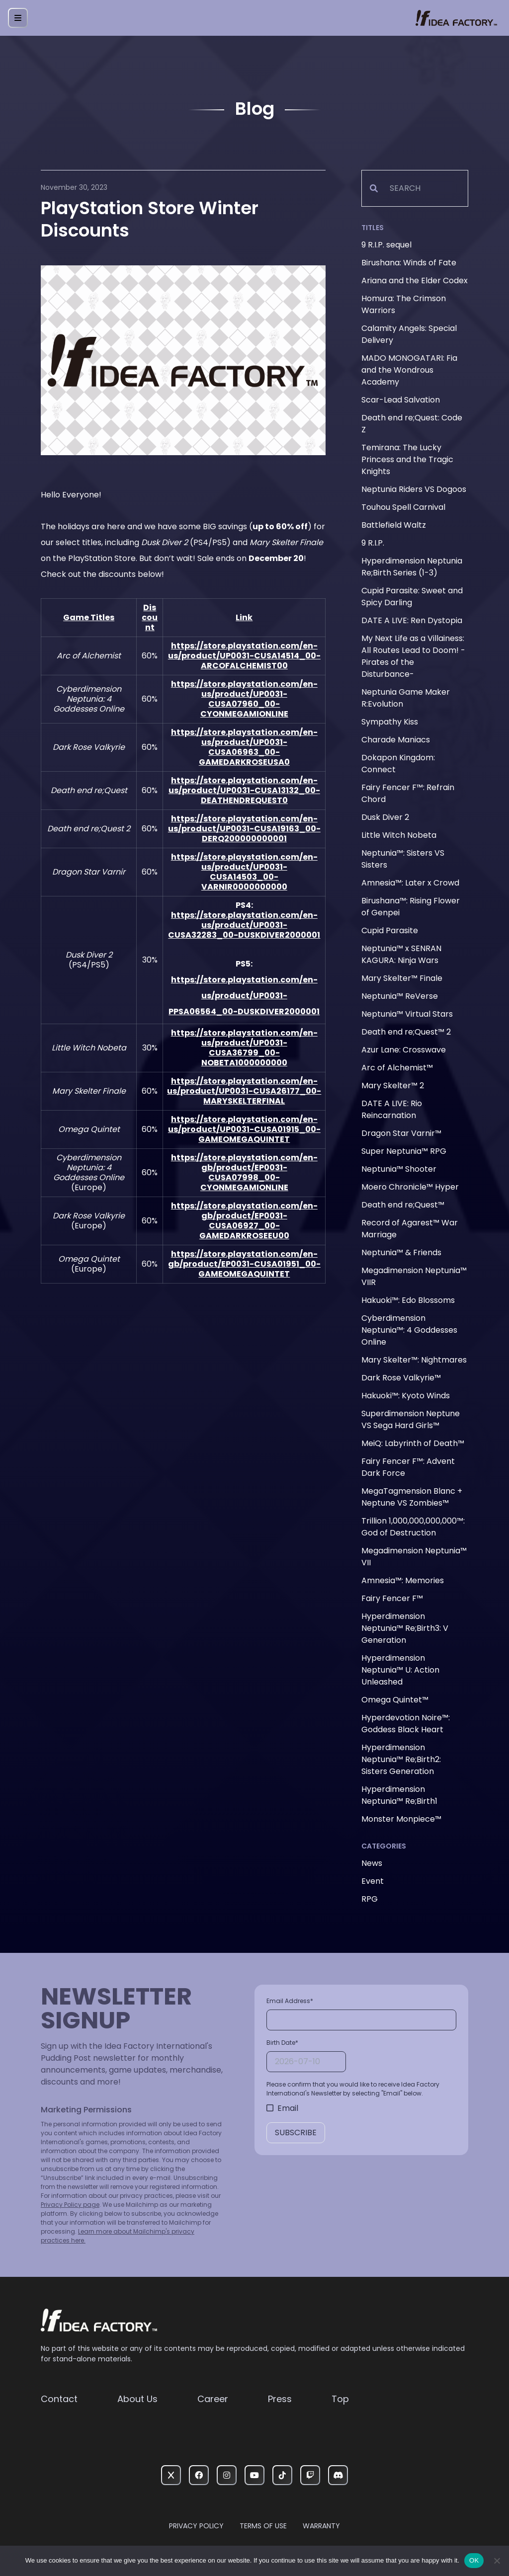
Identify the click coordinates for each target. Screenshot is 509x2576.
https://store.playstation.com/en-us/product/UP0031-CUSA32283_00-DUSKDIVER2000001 (244, 925)
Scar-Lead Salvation (400, 399)
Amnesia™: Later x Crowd (410, 882)
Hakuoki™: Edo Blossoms (408, 1300)
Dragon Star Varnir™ (401, 1133)
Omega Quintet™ (394, 1699)
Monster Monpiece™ (401, 1819)
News (371, 1863)
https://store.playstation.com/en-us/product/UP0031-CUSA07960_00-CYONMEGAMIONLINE (244, 699)
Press (280, 2399)
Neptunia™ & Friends (401, 1252)
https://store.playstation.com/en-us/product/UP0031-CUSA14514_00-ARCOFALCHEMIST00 (244, 655)
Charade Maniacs (395, 739)
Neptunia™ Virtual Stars (407, 1014)
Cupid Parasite (389, 930)
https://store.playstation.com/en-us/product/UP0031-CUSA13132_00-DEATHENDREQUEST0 (244, 790)
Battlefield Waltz (393, 525)
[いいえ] (497, 2561)
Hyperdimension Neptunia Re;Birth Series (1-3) (411, 566)
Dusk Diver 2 (385, 817)
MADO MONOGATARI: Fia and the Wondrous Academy (409, 370)
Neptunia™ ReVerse (399, 996)
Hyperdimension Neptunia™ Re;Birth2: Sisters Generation (401, 1759)
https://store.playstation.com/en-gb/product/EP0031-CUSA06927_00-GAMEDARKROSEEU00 (244, 1220)
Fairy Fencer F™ (392, 1598)
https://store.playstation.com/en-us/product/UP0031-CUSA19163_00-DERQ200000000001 (244, 828)
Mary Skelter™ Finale (401, 978)
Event (372, 1881)
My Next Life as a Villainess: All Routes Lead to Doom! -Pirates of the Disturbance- (413, 656)
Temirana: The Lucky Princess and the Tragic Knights (407, 459)
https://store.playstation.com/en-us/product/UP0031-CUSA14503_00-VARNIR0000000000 (244, 871)
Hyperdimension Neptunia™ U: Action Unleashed (400, 1670)
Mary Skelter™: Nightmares (414, 1360)
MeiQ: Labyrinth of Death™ (412, 1443)
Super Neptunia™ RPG (403, 1151)
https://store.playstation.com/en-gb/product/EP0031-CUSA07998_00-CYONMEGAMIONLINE (244, 1172)
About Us (137, 2399)
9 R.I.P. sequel (386, 244)
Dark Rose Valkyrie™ (401, 1377)
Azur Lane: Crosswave (403, 1049)
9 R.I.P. (372, 543)
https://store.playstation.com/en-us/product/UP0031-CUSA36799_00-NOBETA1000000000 (244, 1047)
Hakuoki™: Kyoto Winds (405, 1395)
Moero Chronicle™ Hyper (410, 1187)
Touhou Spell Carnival (403, 507)
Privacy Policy (196, 2526)
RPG (369, 1899)
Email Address (289, 2001)
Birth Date (282, 2042)
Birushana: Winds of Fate (408, 262)
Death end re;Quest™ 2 (406, 1032)
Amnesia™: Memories (402, 1580)
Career (212, 2399)
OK (474, 2560)
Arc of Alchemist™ (397, 1067)
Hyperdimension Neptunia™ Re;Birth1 (399, 1795)
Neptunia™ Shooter (398, 1169)
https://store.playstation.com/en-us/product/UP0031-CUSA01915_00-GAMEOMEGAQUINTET (244, 1129)
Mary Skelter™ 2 (392, 1085)
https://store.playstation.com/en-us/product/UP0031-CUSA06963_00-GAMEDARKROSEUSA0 (244, 747)
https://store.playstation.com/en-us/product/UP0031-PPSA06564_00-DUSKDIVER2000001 (244, 995)
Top (340, 2399)
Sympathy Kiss (389, 721)
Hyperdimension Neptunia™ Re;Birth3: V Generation (404, 1628)
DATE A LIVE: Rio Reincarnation (391, 1109)
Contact (59, 2399)
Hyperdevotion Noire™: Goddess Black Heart (405, 1723)
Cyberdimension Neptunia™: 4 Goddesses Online (409, 1330)
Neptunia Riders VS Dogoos (413, 489)
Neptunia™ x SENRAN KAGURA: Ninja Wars (401, 954)
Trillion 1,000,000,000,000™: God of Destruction (413, 1526)
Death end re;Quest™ (402, 1204)
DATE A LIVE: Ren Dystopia (411, 620)
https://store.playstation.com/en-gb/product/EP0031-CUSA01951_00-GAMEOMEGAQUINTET (244, 1264)
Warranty (321, 2526)
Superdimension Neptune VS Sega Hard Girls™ (410, 1419)
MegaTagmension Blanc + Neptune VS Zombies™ (411, 1497)
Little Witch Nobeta (398, 835)
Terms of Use (263, 2526)
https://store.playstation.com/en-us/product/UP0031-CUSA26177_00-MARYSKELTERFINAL (244, 1091)
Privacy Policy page (70, 2204)
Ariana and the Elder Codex (414, 280)
